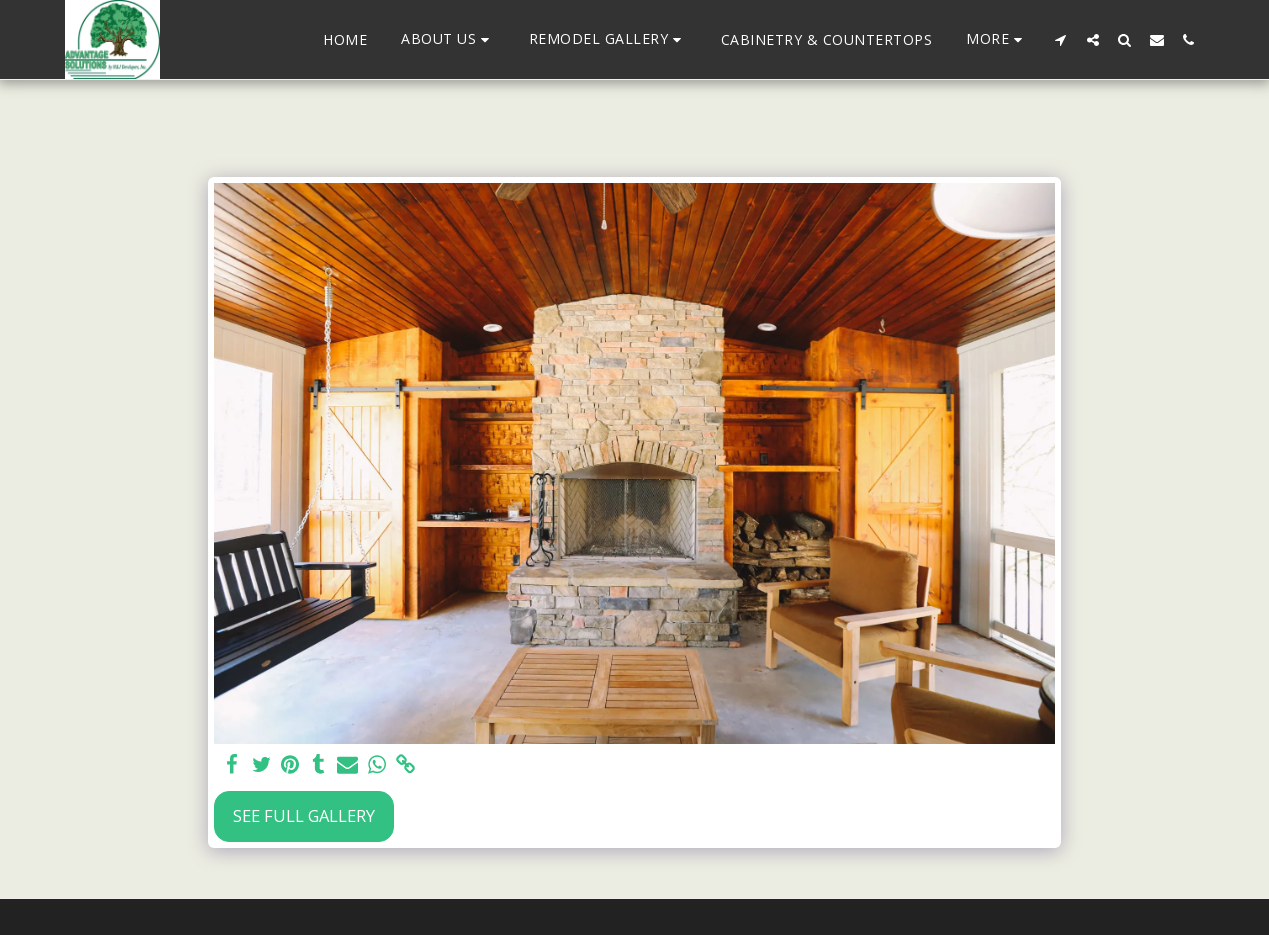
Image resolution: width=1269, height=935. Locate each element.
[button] (448, 39)
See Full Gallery (304, 815)
